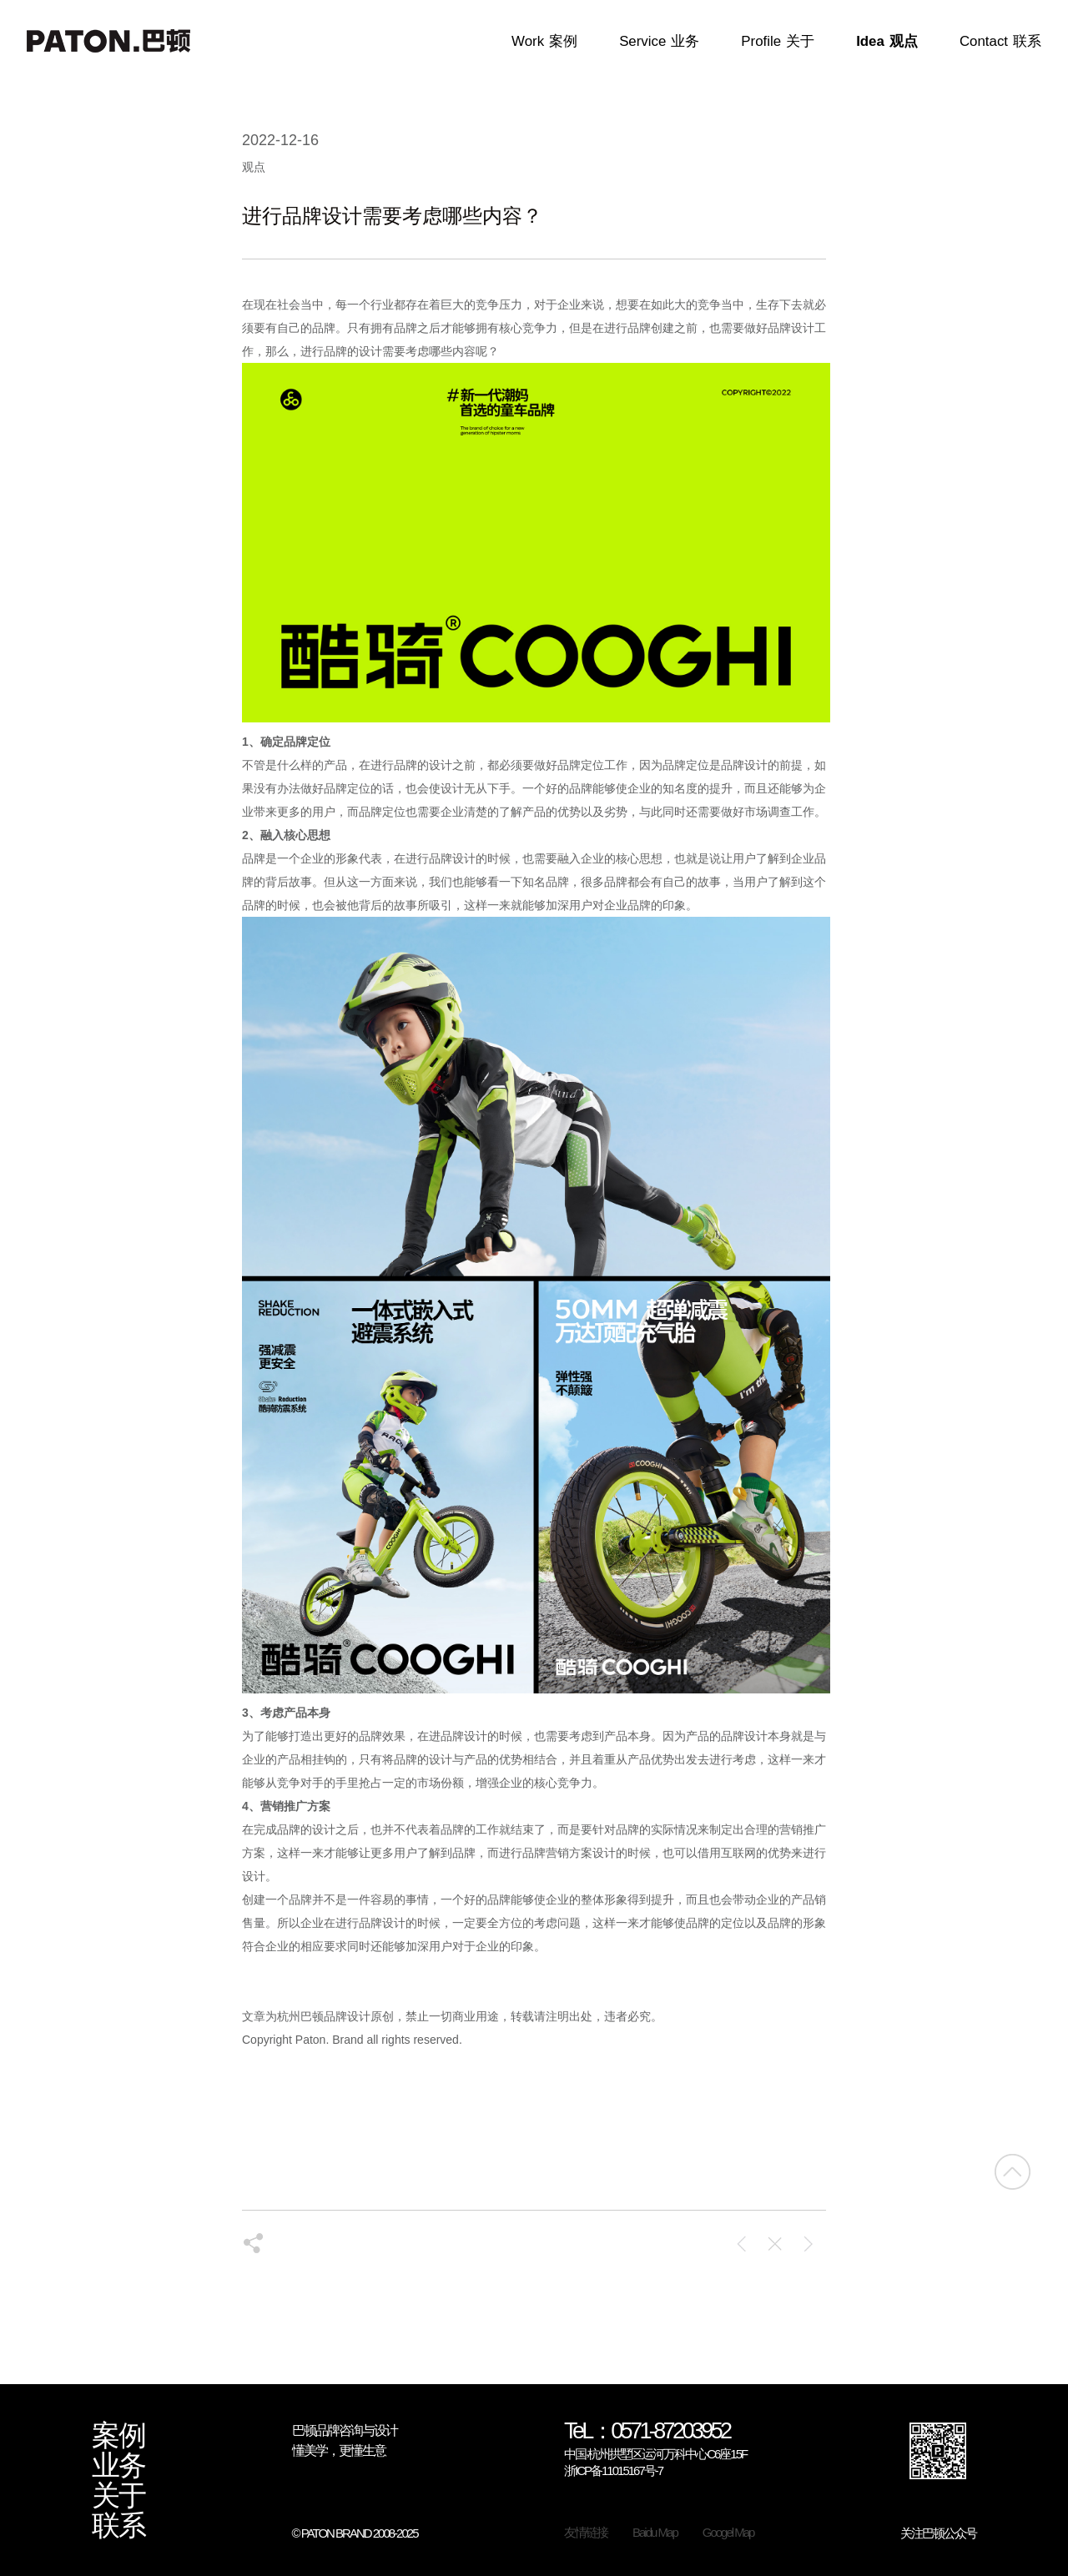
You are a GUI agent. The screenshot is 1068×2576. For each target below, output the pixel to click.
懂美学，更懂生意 (338, 2450)
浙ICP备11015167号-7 (613, 2470)
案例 (118, 2436)
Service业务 (659, 41)
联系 (118, 2526)
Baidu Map (655, 2532)
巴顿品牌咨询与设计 (344, 2430)
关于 (118, 2496)
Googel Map (728, 2532)
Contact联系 (1000, 41)
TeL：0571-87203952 (647, 2432)
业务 (118, 2466)
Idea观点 (887, 41)
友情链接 (585, 2532)
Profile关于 (777, 41)
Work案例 (544, 41)
